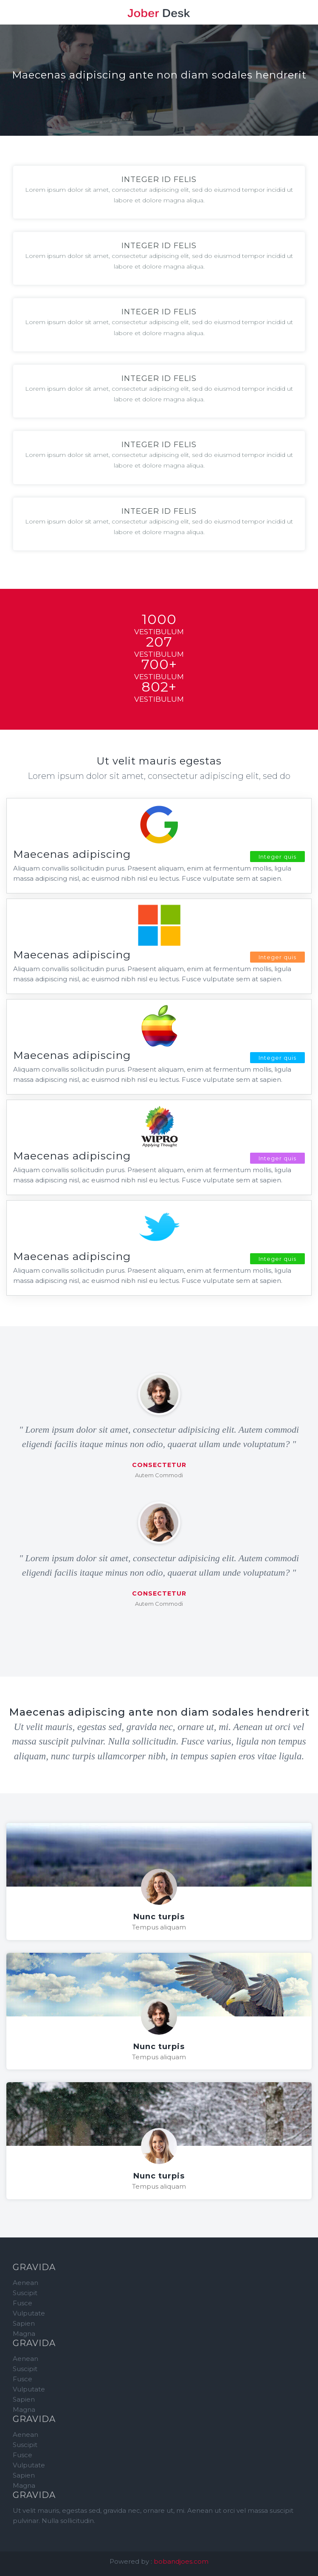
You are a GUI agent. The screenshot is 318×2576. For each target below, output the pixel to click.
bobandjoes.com (181, 2561)
